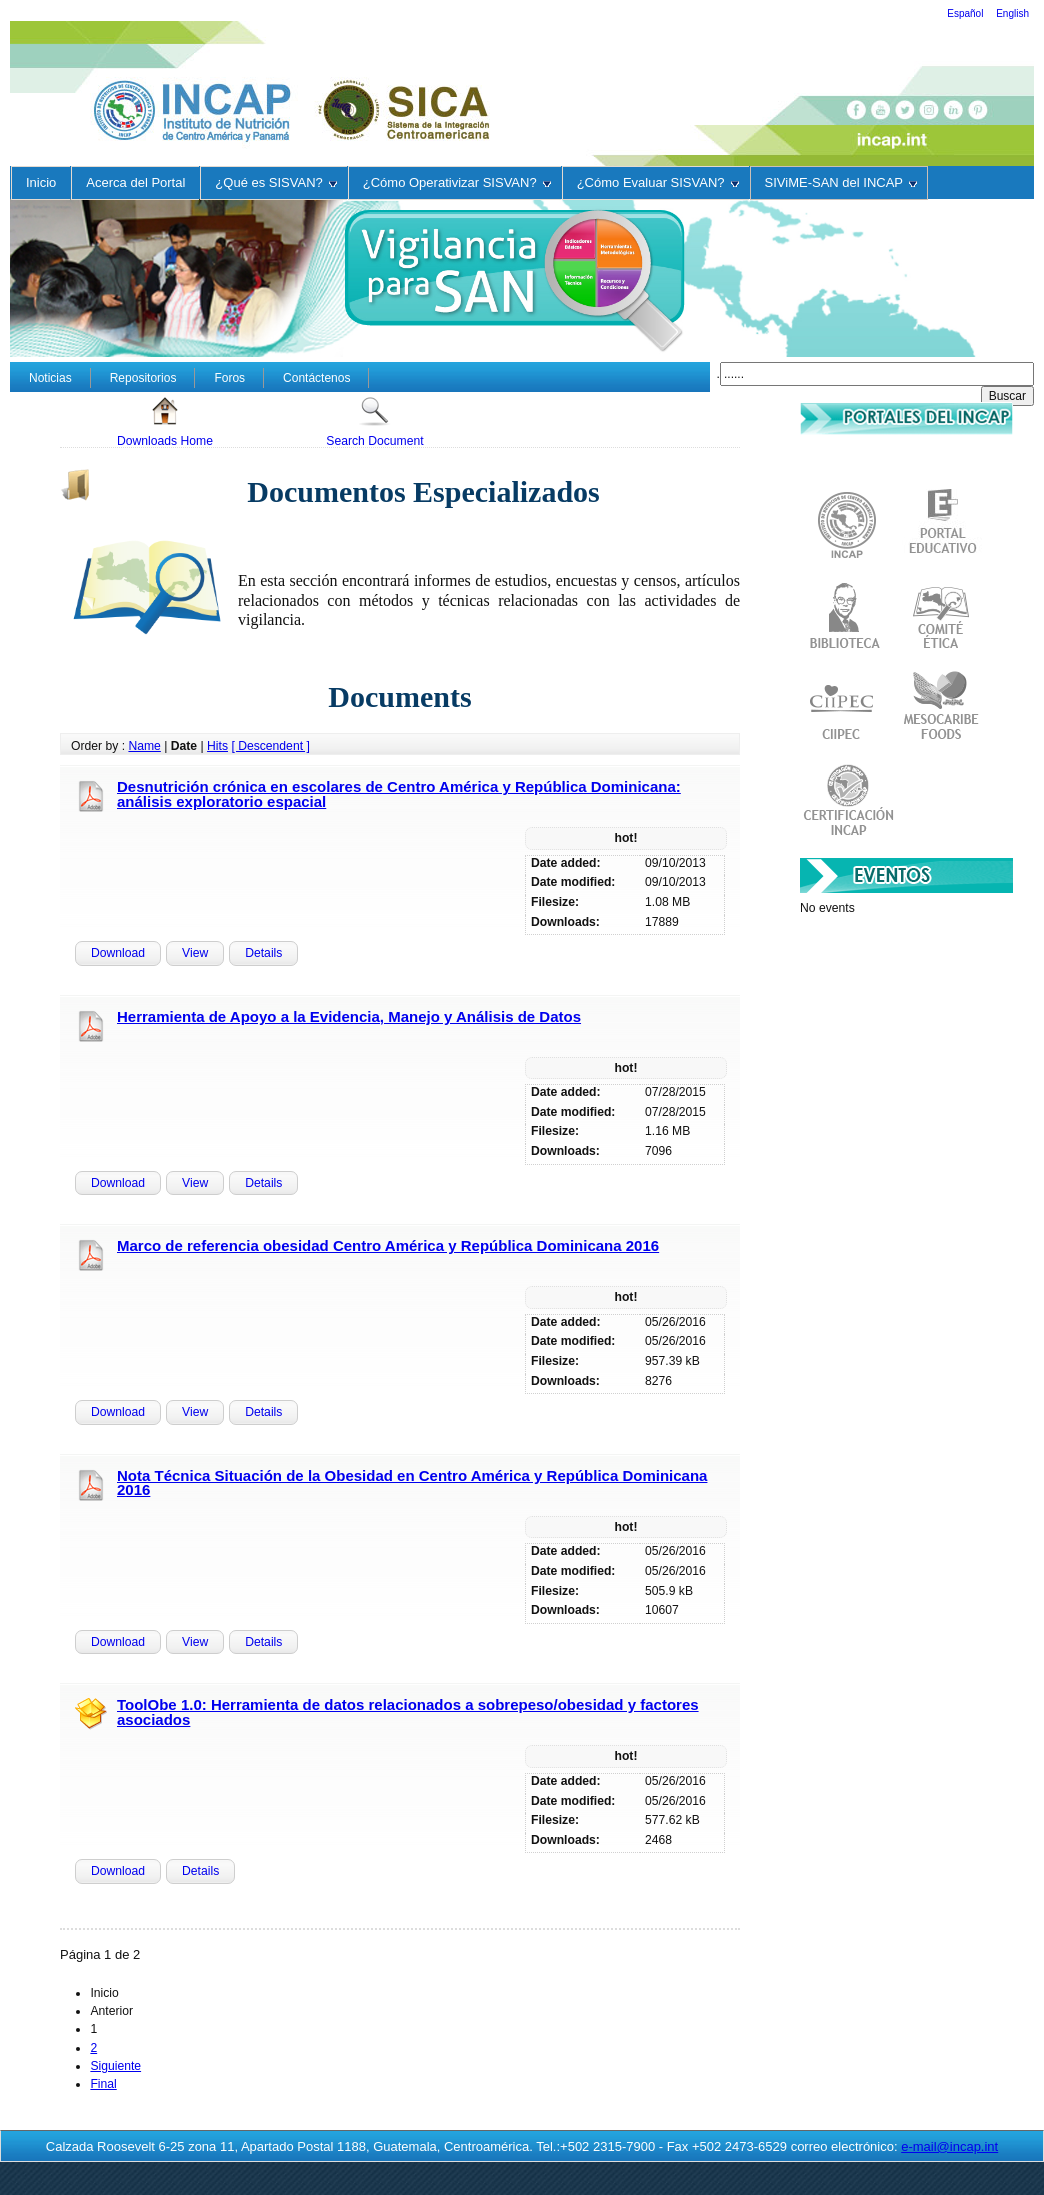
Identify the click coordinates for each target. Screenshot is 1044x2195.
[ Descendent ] (270, 746)
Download (118, 953)
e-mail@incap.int (949, 2146)
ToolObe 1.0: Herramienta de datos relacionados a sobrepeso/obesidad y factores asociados (408, 1712)
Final (103, 2084)
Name (144, 746)
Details (263, 953)
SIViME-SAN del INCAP (841, 182)
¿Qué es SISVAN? (275, 182)
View (195, 953)
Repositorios (143, 378)
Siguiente (115, 2066)
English (1012, 13)
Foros (229, 378)
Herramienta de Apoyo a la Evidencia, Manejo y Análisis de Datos (349, 1016)
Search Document (374, 421)
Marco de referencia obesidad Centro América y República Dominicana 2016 (388, 1245)
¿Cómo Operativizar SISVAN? (457, 182)
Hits (217, 746)
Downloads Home (165, 421)
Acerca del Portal (135, 182)
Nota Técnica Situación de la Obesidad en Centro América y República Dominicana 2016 (412, 1483)
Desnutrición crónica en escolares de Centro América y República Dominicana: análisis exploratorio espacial (399, 794)
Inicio (41, 182)
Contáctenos (316, 378)
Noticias (50, 378)
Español (966, 13)
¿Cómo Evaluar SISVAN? (658, 182)
